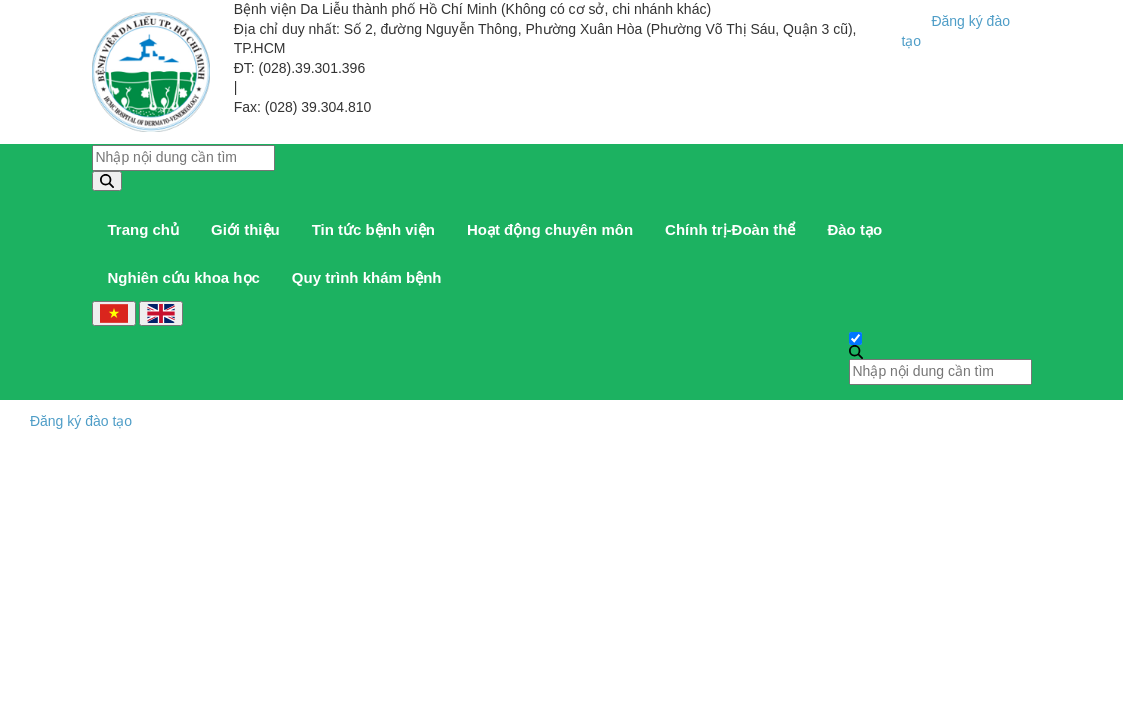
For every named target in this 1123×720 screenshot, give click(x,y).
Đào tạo (854, 229)
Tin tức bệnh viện (373, 229)
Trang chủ (144, 229)
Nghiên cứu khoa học (184, 277)
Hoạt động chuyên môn (550, 229)
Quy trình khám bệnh (367, 277)
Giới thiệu (245, 229)
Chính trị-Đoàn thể (730, 229)
